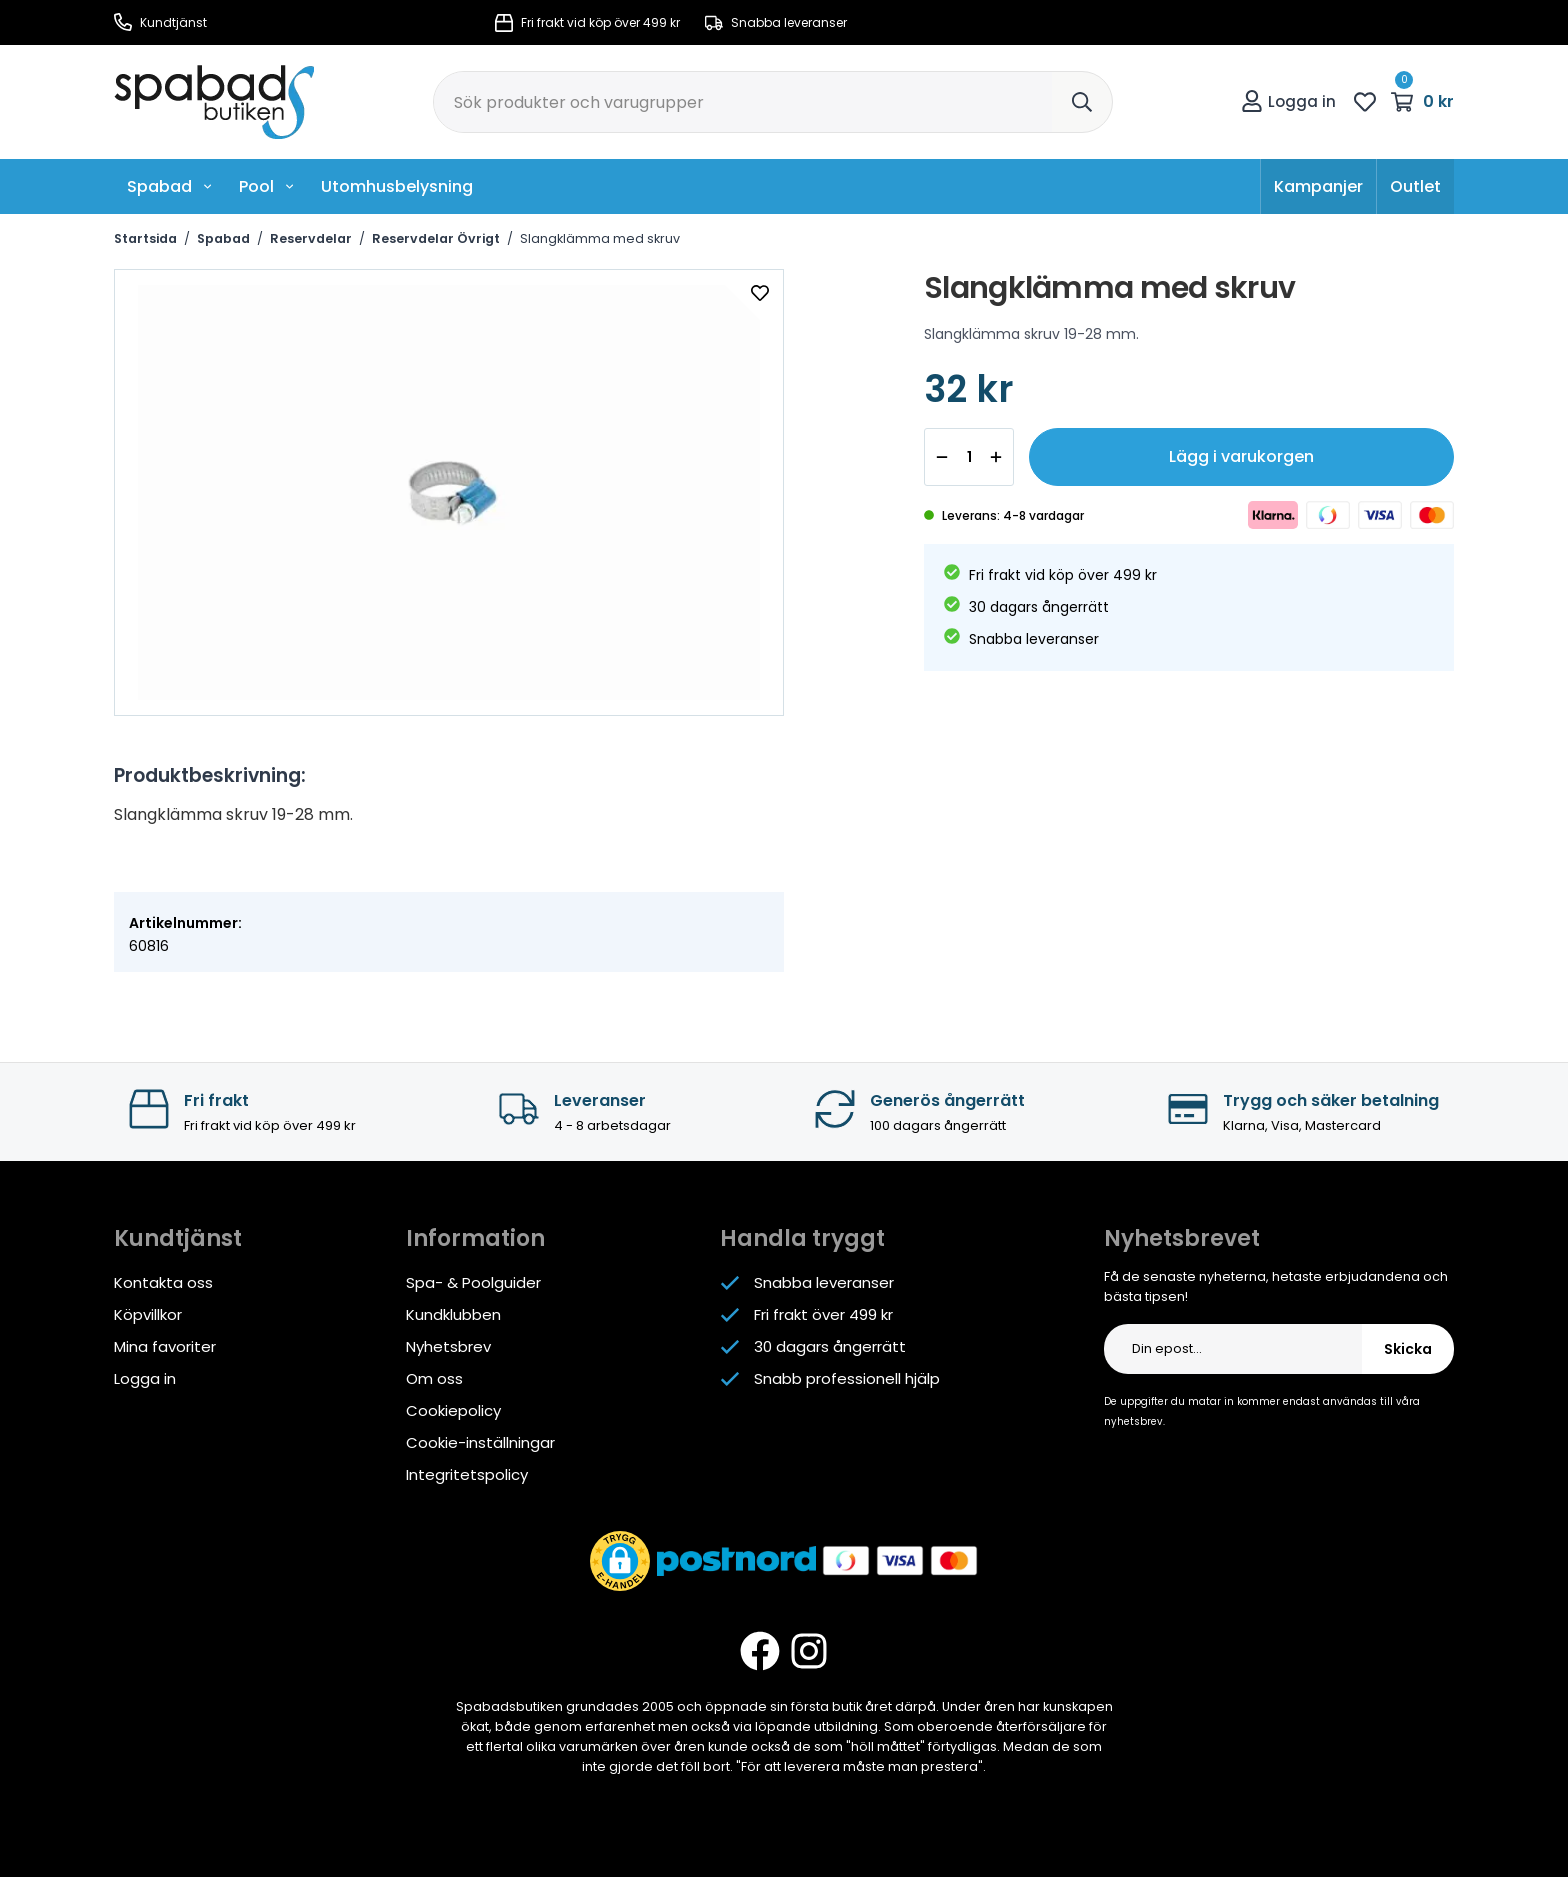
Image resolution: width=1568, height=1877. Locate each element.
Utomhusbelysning (397, 186)
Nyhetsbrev (448, 1346)
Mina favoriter (165, 1346)
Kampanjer (1318, 186)
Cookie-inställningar (480, 1442)
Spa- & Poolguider (473, 1282)
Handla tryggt (802, 1238)
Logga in (1288, 101)
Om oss (434, 1378)
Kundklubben (453, 1314)
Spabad (170, 186)
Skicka (1408, 1349)
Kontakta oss (163, 1282)
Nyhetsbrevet (1182, 1238)
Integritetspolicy (467, 1474)
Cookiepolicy (453, 1410)
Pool (267, 186)
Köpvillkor (148, 1314)
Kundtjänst (160, 22)
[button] (620, 1561)
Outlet (1415, 186)
